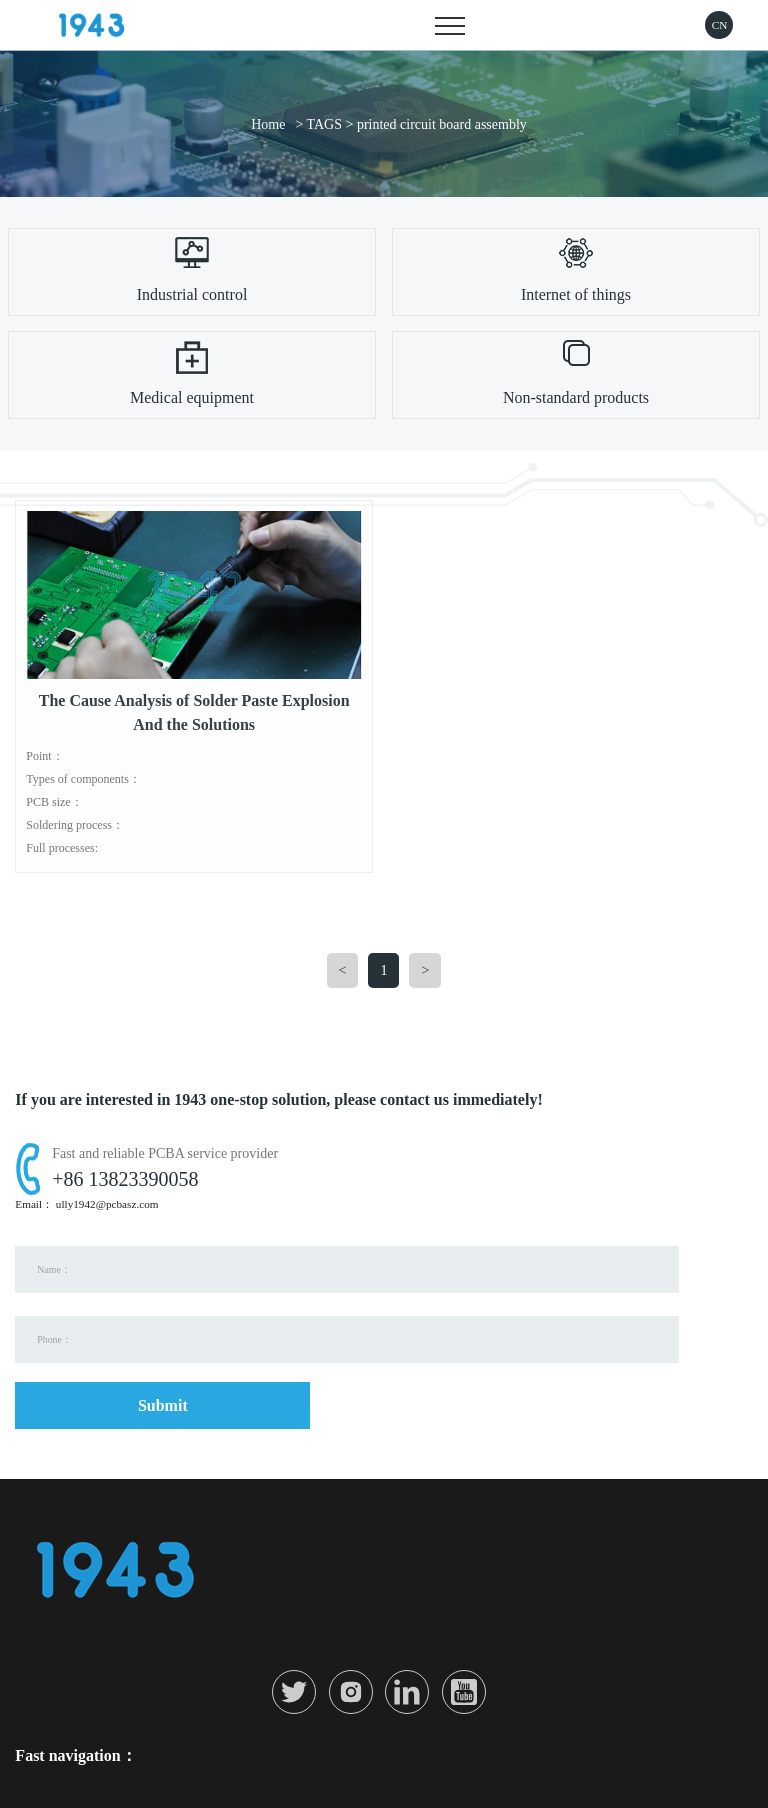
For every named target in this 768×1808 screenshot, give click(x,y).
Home (268, 124)
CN (720, 25)
